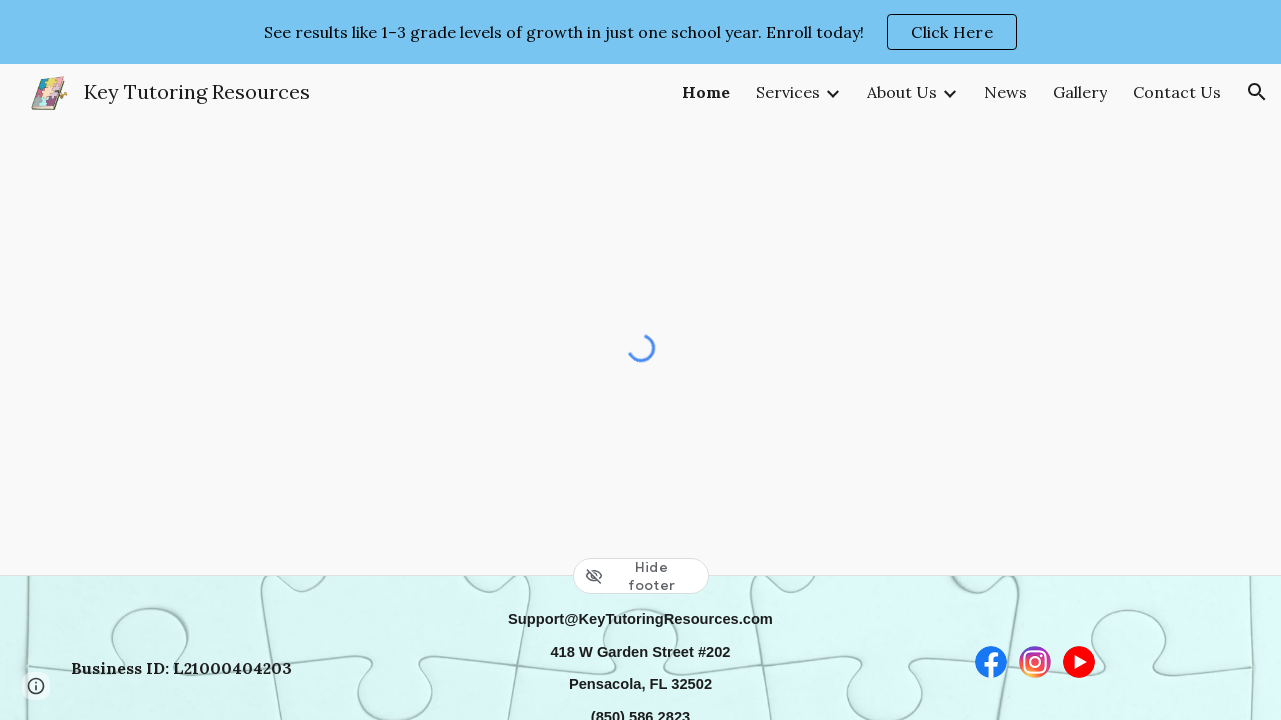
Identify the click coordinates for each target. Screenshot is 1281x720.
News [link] (1005, 92)
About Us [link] (902, 92)
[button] (1257, 92)
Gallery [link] (1080, 92)
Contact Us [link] (1177, 92)
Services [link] (788, 92)
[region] (640, 32)
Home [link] (706, 92)
